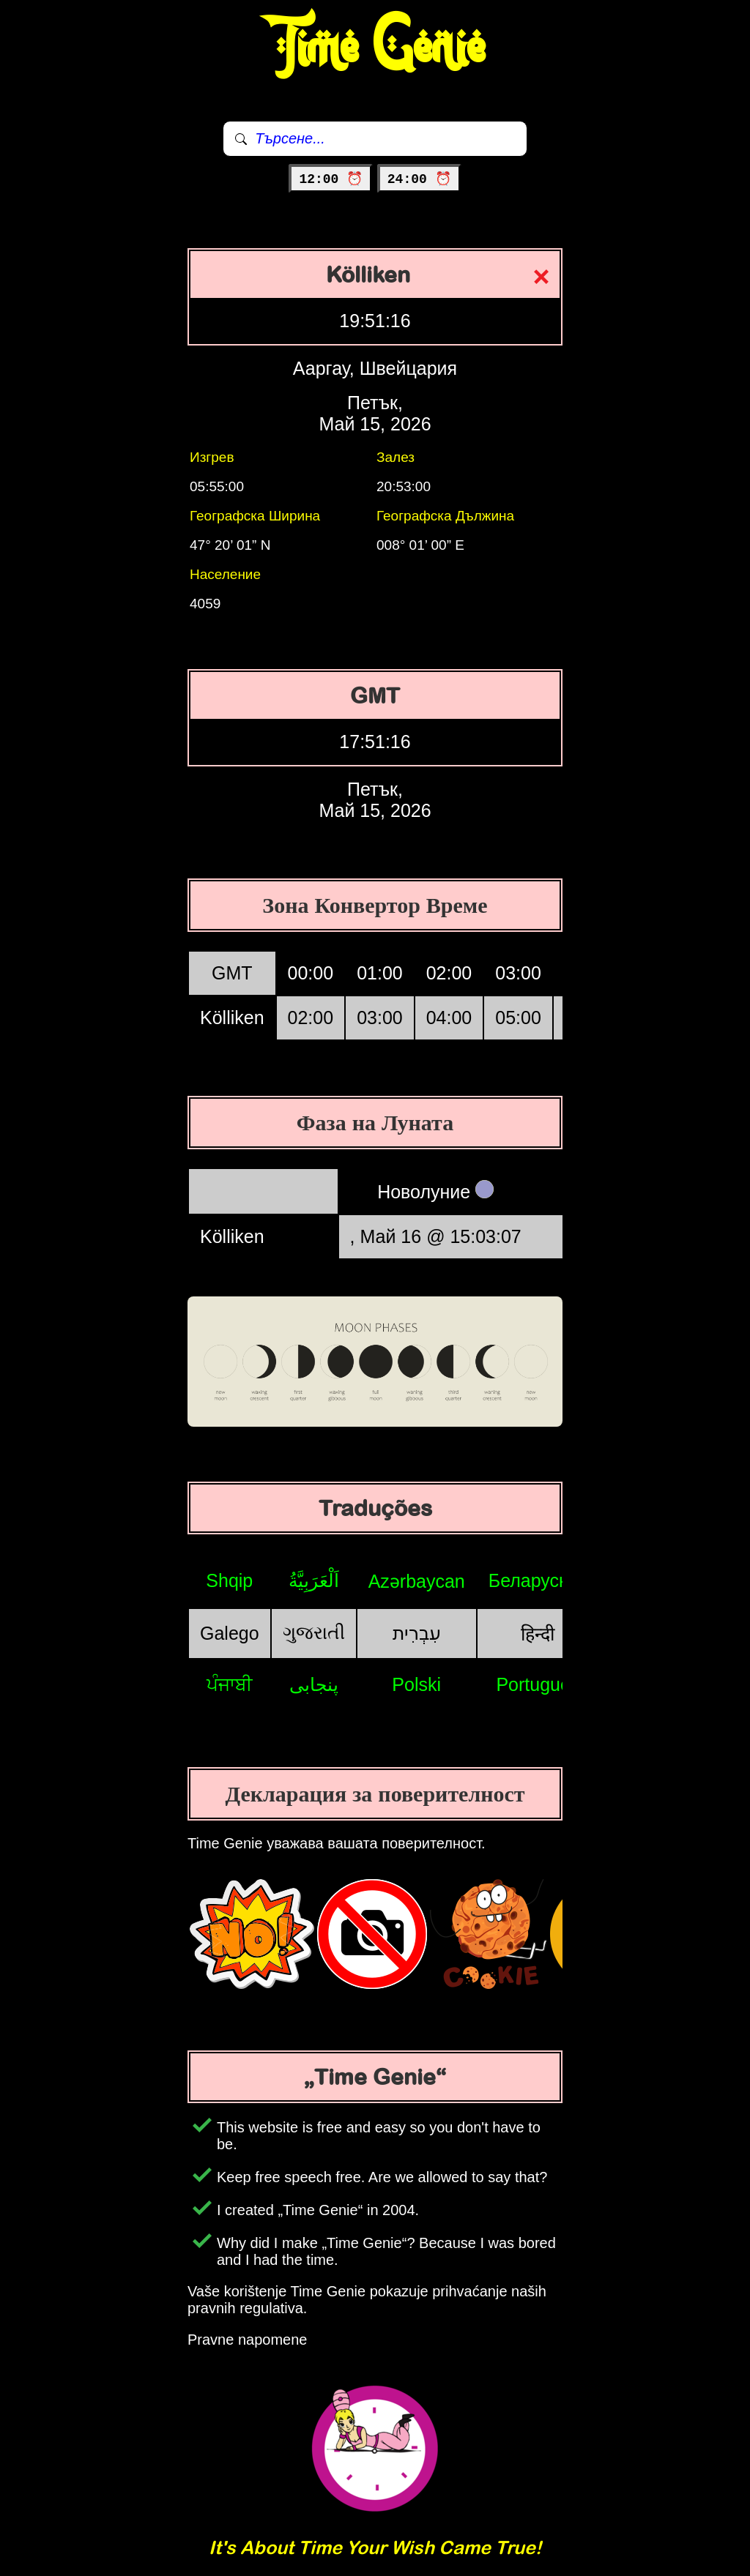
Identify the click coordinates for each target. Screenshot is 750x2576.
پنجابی (313, 1684)
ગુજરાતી (314, 1632)
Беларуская (538, 1580)
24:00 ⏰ (419, 179)
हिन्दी (537, 1634)
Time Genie (375, 47)
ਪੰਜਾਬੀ (230, 1684)
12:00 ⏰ (331, 179)
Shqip (229, 1580)
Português (537, 1684)
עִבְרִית (417, 1633)
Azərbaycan (416, 1581)
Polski (416, 1684)
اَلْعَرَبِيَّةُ (314, 1580)
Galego (229, 1633)
